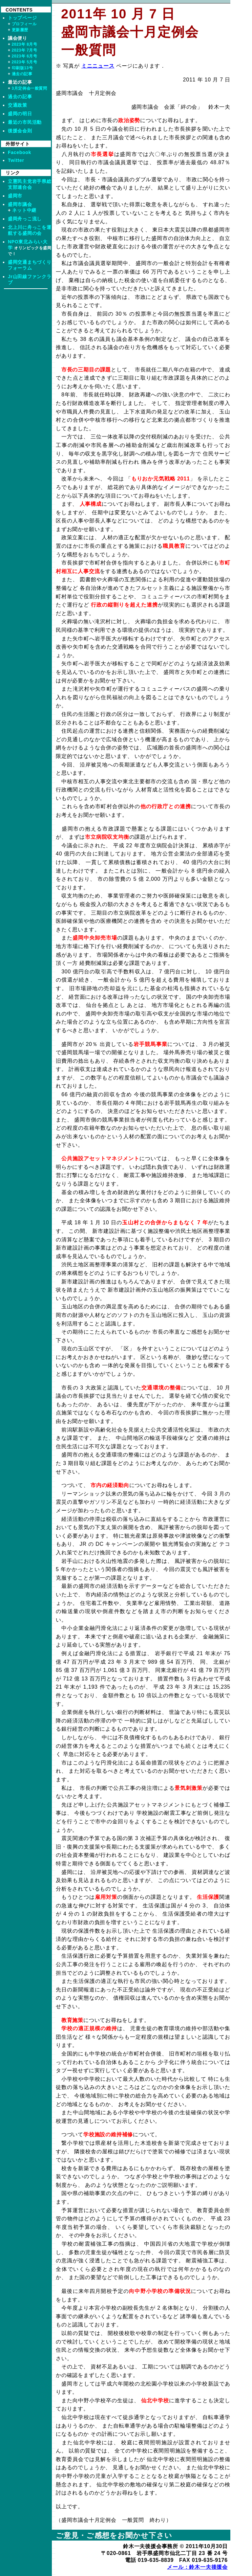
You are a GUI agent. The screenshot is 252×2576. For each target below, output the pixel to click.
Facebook (19, 152)
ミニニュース (98, 66)
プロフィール (24, 24)
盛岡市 (15, 195)
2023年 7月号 (24, 50)
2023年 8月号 (24, 44)
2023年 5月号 (24, 62)
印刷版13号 (22, 68)
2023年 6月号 (24, 56)
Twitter (16, 160)
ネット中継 (24, 210)
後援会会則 (20, 130)
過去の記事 (22, 74)
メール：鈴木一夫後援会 (197, 2567)
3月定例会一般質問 (29, 88)
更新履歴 (20, 30)
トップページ (22, 17)
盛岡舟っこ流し (25, 218)
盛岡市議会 (20, 204)
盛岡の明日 (20, 113)
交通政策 (17, 105)
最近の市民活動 (25, 122)
